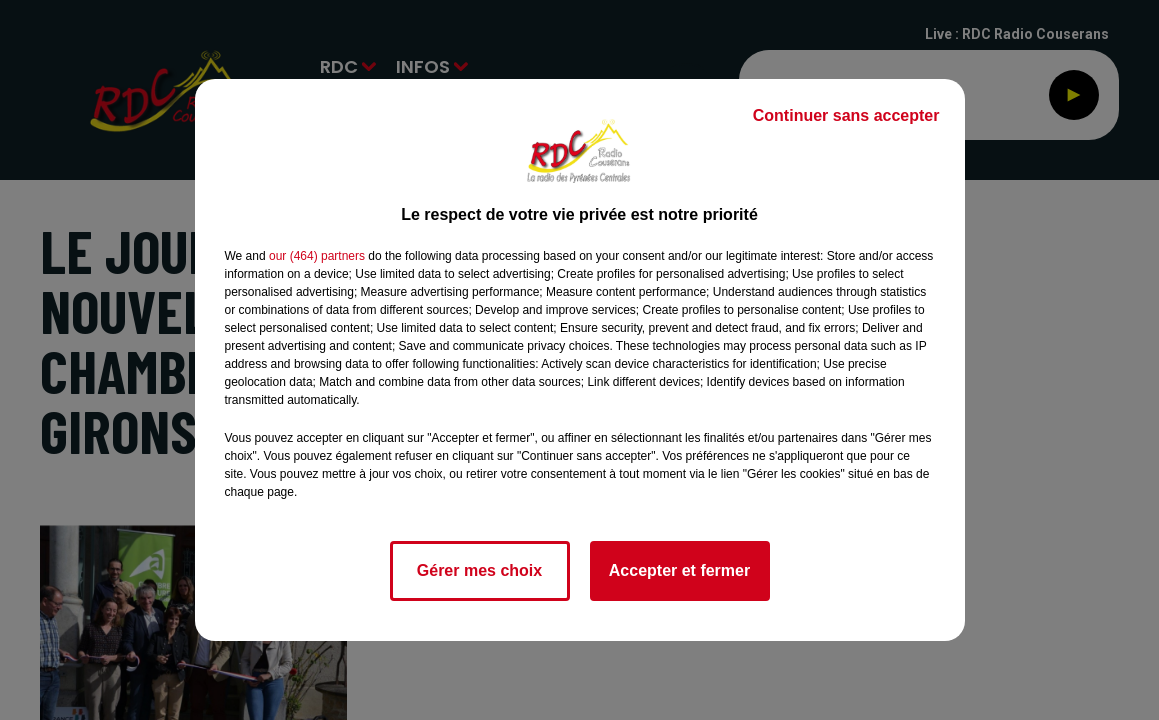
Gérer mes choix (479, 570)
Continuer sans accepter (846, 115)
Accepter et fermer (679, 570)
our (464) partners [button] (317, 256)
